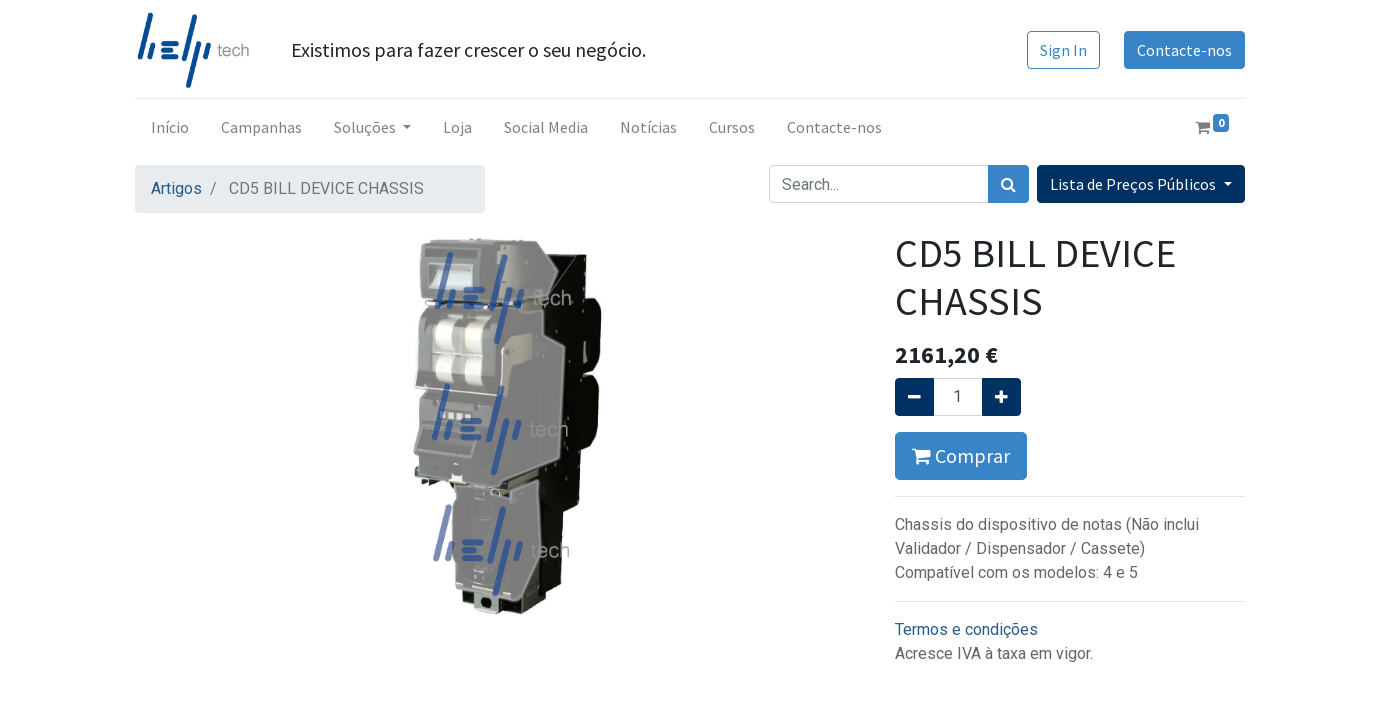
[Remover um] (914, 397)
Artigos (176, 188)
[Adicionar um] (1001, 397)
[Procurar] (1008, 184)
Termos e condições (966, 629)
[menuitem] (170, 127)
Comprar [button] (961, 455)
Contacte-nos (1184, 50)
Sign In (1063, 50)
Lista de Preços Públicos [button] (1134, 184)
